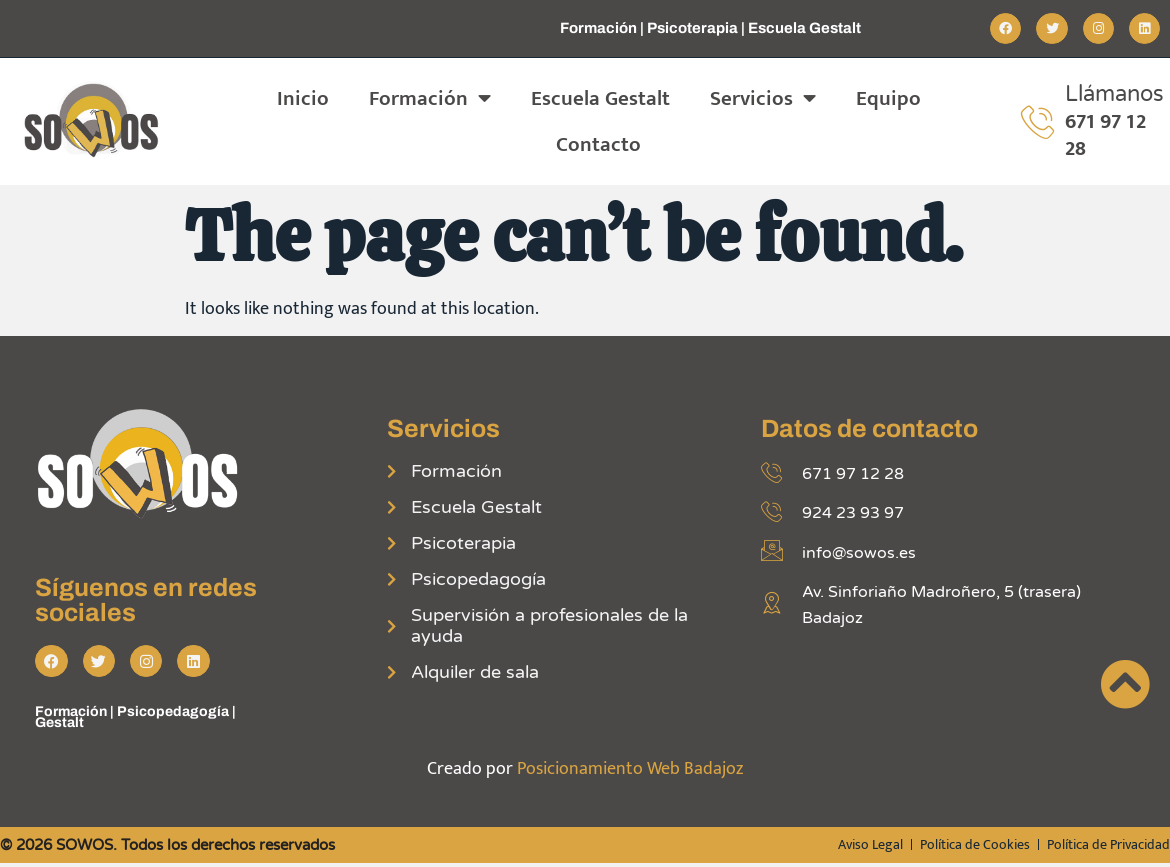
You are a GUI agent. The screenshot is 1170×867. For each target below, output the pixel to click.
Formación (430, 98)
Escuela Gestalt (600, 98)
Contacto (598, 144)
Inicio (303, 98)
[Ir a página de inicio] (93, 121)
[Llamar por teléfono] (1037, 121)
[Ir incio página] (1125, 684)
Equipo (888, 98)
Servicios (763, 98)
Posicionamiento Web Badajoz (630, 771)
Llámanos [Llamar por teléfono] (1114, 94)
